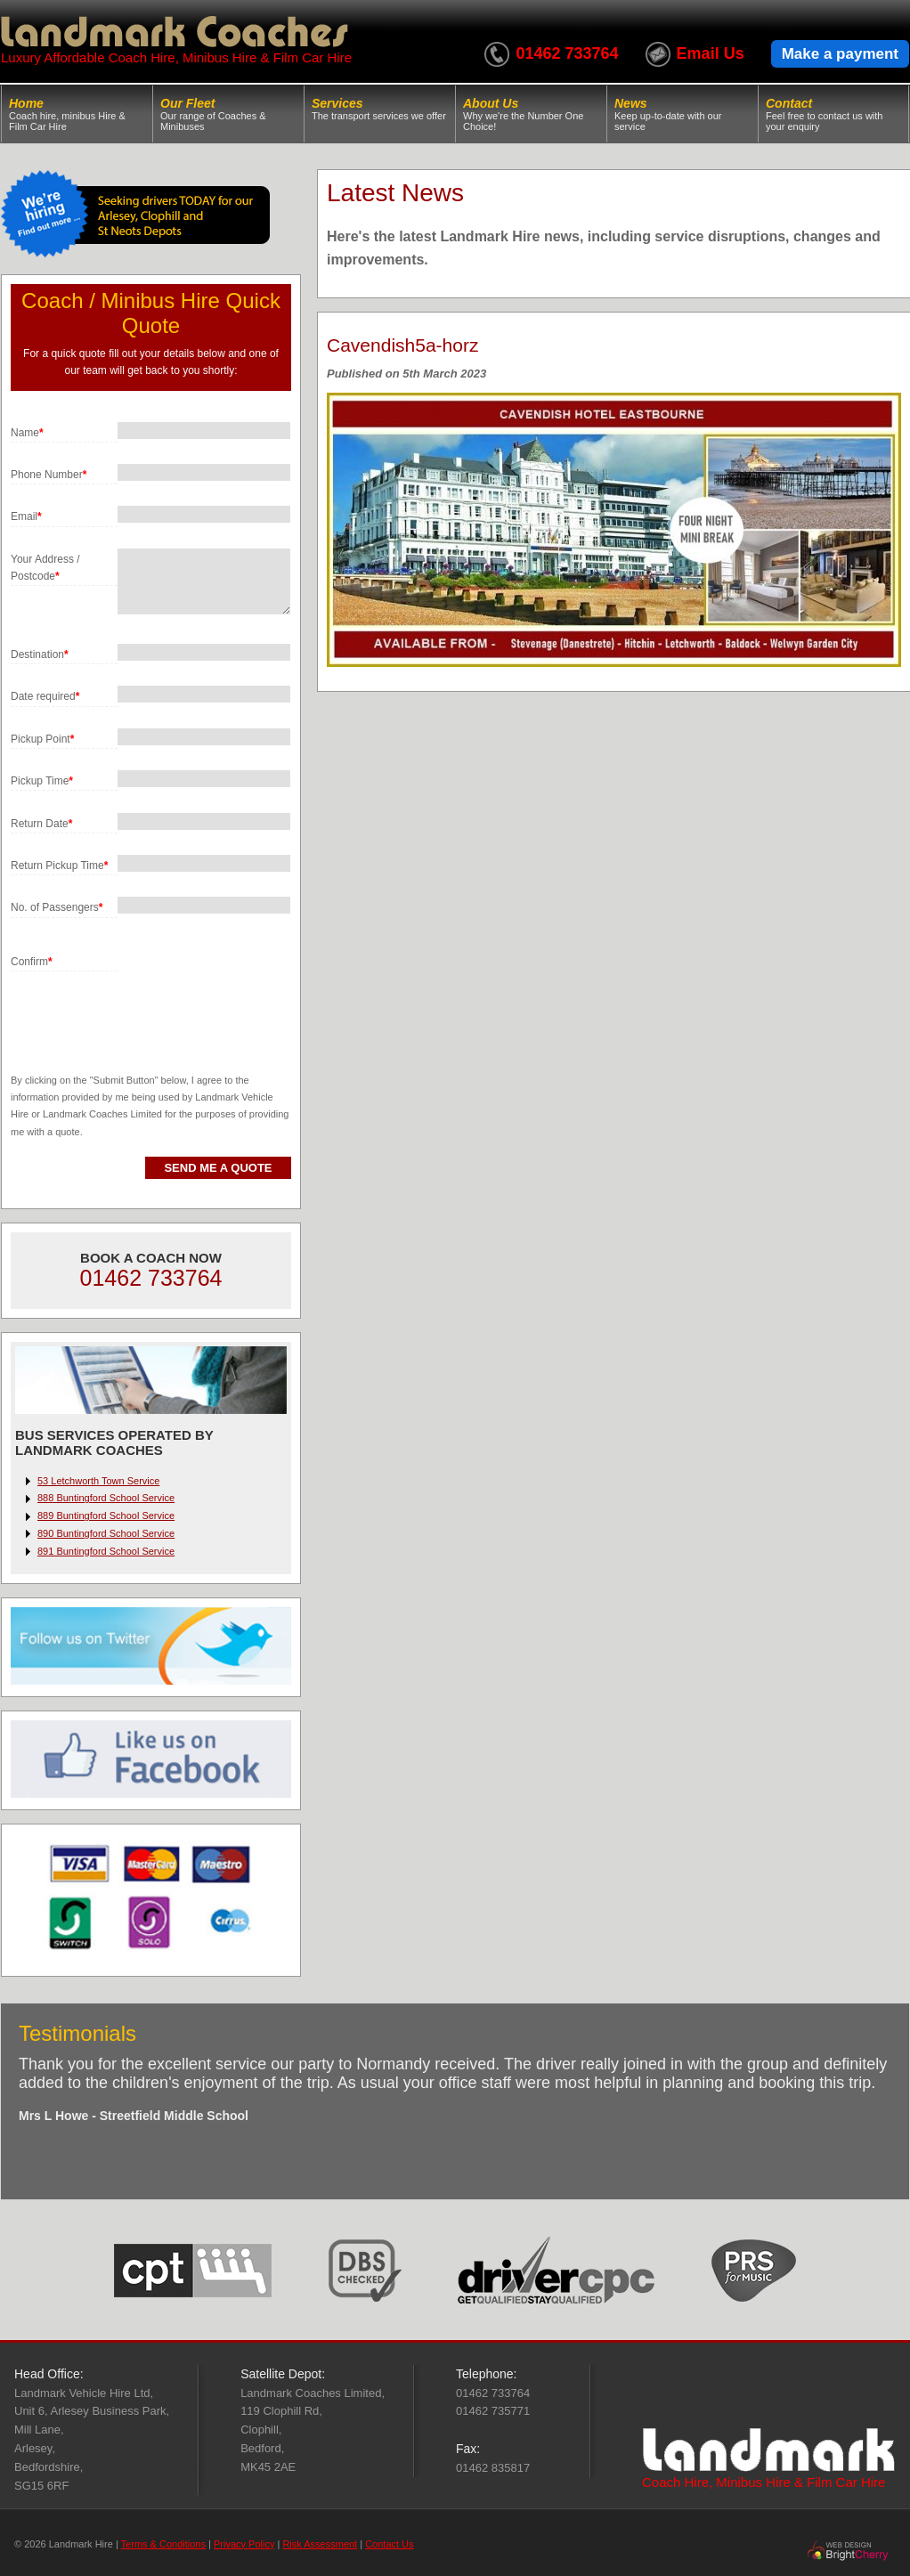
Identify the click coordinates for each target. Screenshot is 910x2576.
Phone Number (48, 474)
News (682, 114)
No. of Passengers (56, 907)
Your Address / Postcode (45, 567)
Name (27, 433)
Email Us (710, 53)
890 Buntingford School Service (106, 1533)
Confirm (32, 961)
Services (380, 108)
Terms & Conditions (163, 2544)
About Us (531, 114)
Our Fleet (228, 114)
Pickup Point (42, 739)
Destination (40, 654)
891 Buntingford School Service (106, 1551)
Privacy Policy (244, 2544)
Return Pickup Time (59, 865)
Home (77, 114)
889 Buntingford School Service (106, 1515)
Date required (45, 696)
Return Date (41, 823)
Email (26, 516)
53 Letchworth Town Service (98, 1480)
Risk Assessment (319, 2544)
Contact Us (389, 2544)
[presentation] (146, 1006)
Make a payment (840, 53)
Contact (833, 114)
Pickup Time (42, 781)
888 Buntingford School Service (106, 1497)
